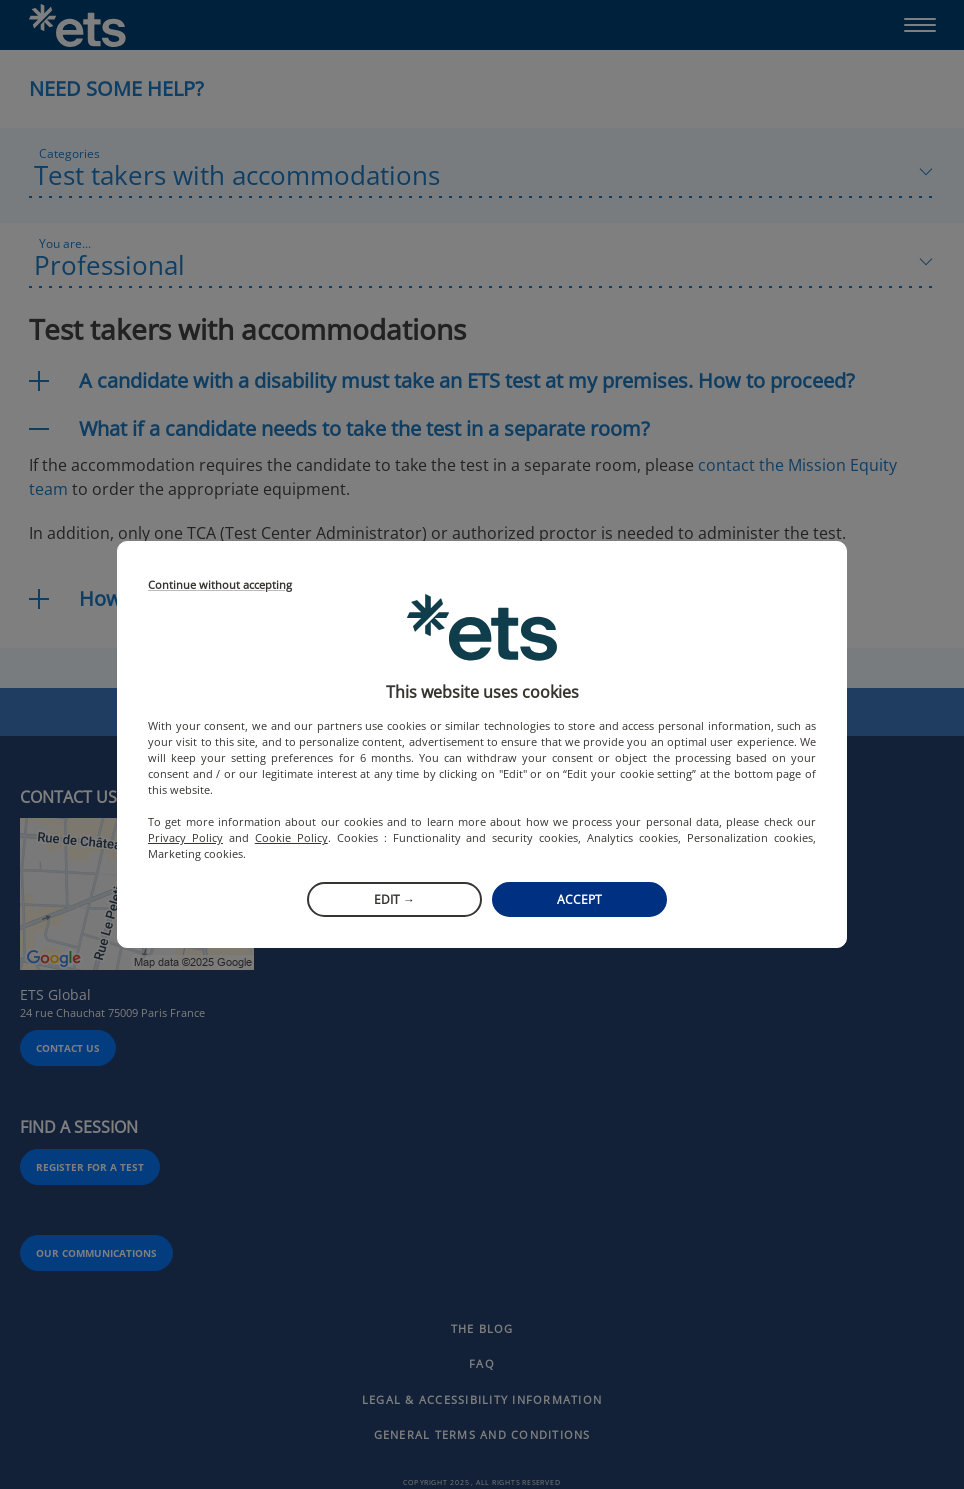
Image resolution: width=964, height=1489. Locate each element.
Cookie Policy (291, 837)
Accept (579, 899)
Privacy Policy (185, 837)
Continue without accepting (220, 585)
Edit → (394, 899)
